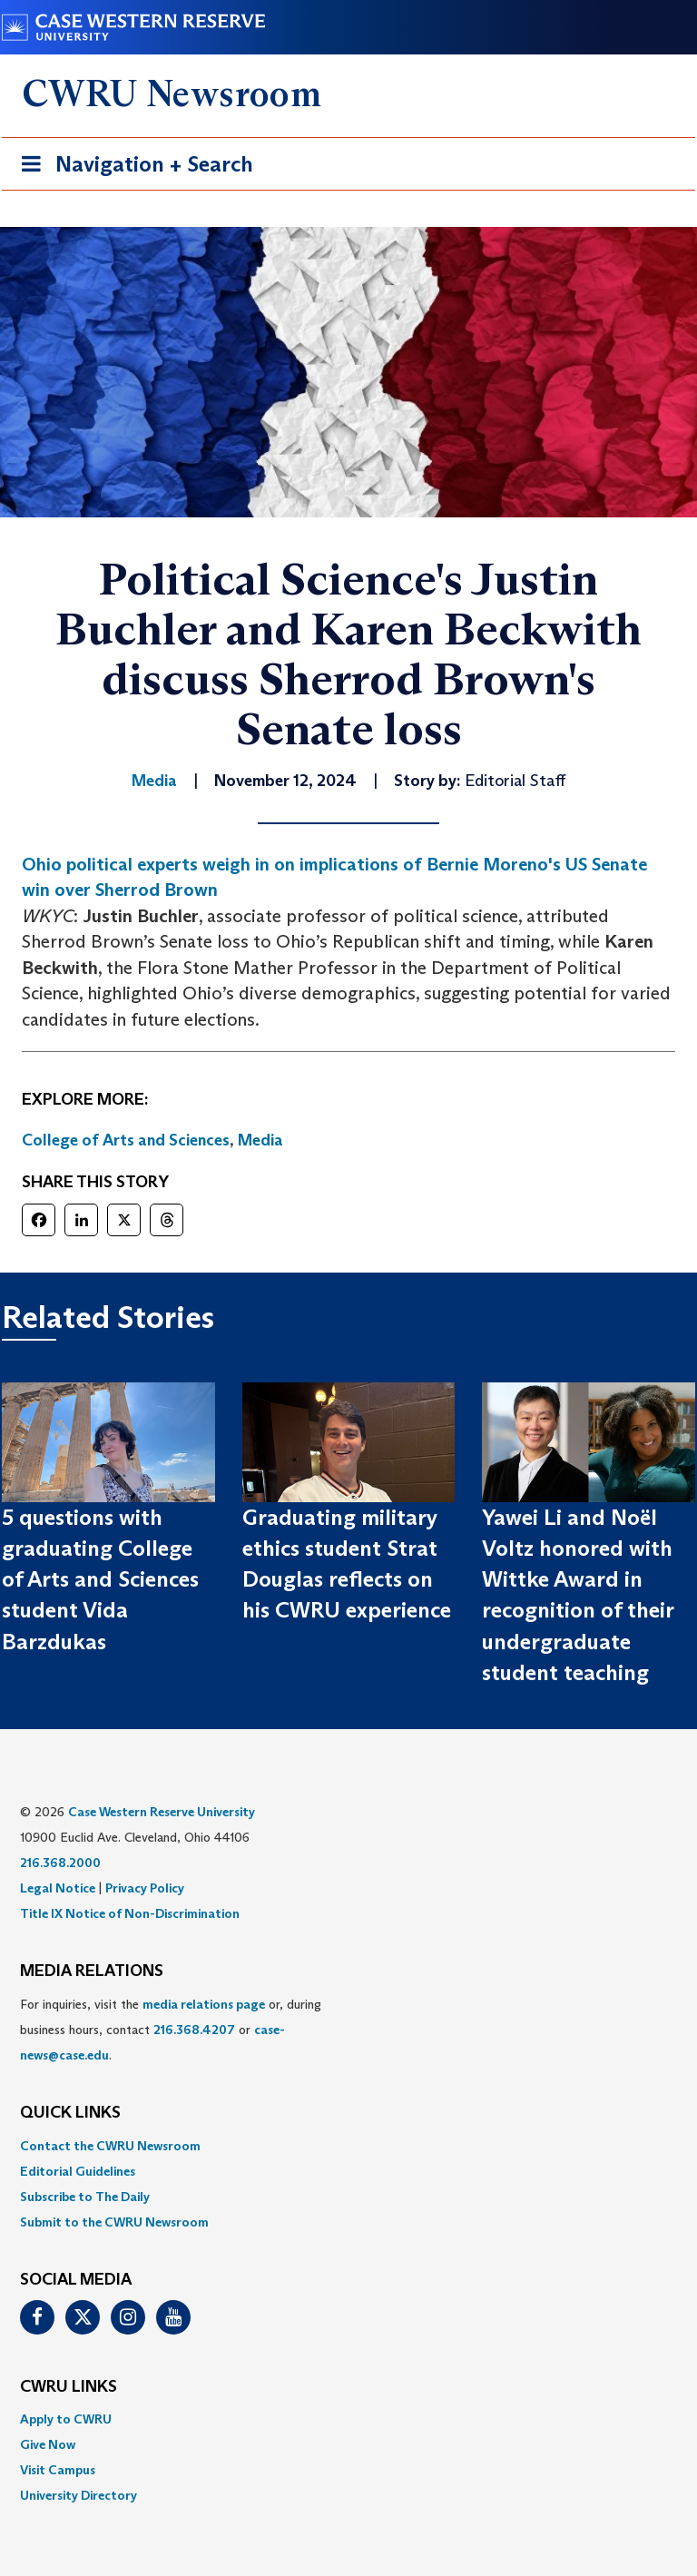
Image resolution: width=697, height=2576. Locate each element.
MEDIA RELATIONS (91, 1971)
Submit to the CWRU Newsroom (114, 2222)
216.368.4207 (194, 2029)
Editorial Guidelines (77, 2171)
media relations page (203, 2004)
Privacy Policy (144, 1888)
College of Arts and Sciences (126, 1140)
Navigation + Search (131, 167)
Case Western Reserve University (161, 1812)
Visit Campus (57, 2470)
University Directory (78, 2495)
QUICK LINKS (70, 2113)
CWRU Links (68, 2387)
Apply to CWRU (66, 2419)
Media (260, 1140)
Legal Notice (57, 1888)
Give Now (47, 2444)
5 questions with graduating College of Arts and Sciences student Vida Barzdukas (100, 1579)
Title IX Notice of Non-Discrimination (130, 1913)
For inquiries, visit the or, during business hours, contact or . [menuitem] (170, 2029)
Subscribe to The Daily (85, 2196)
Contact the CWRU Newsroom (110, 2146)
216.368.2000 (60, 1862)
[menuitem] (348, 2145)
